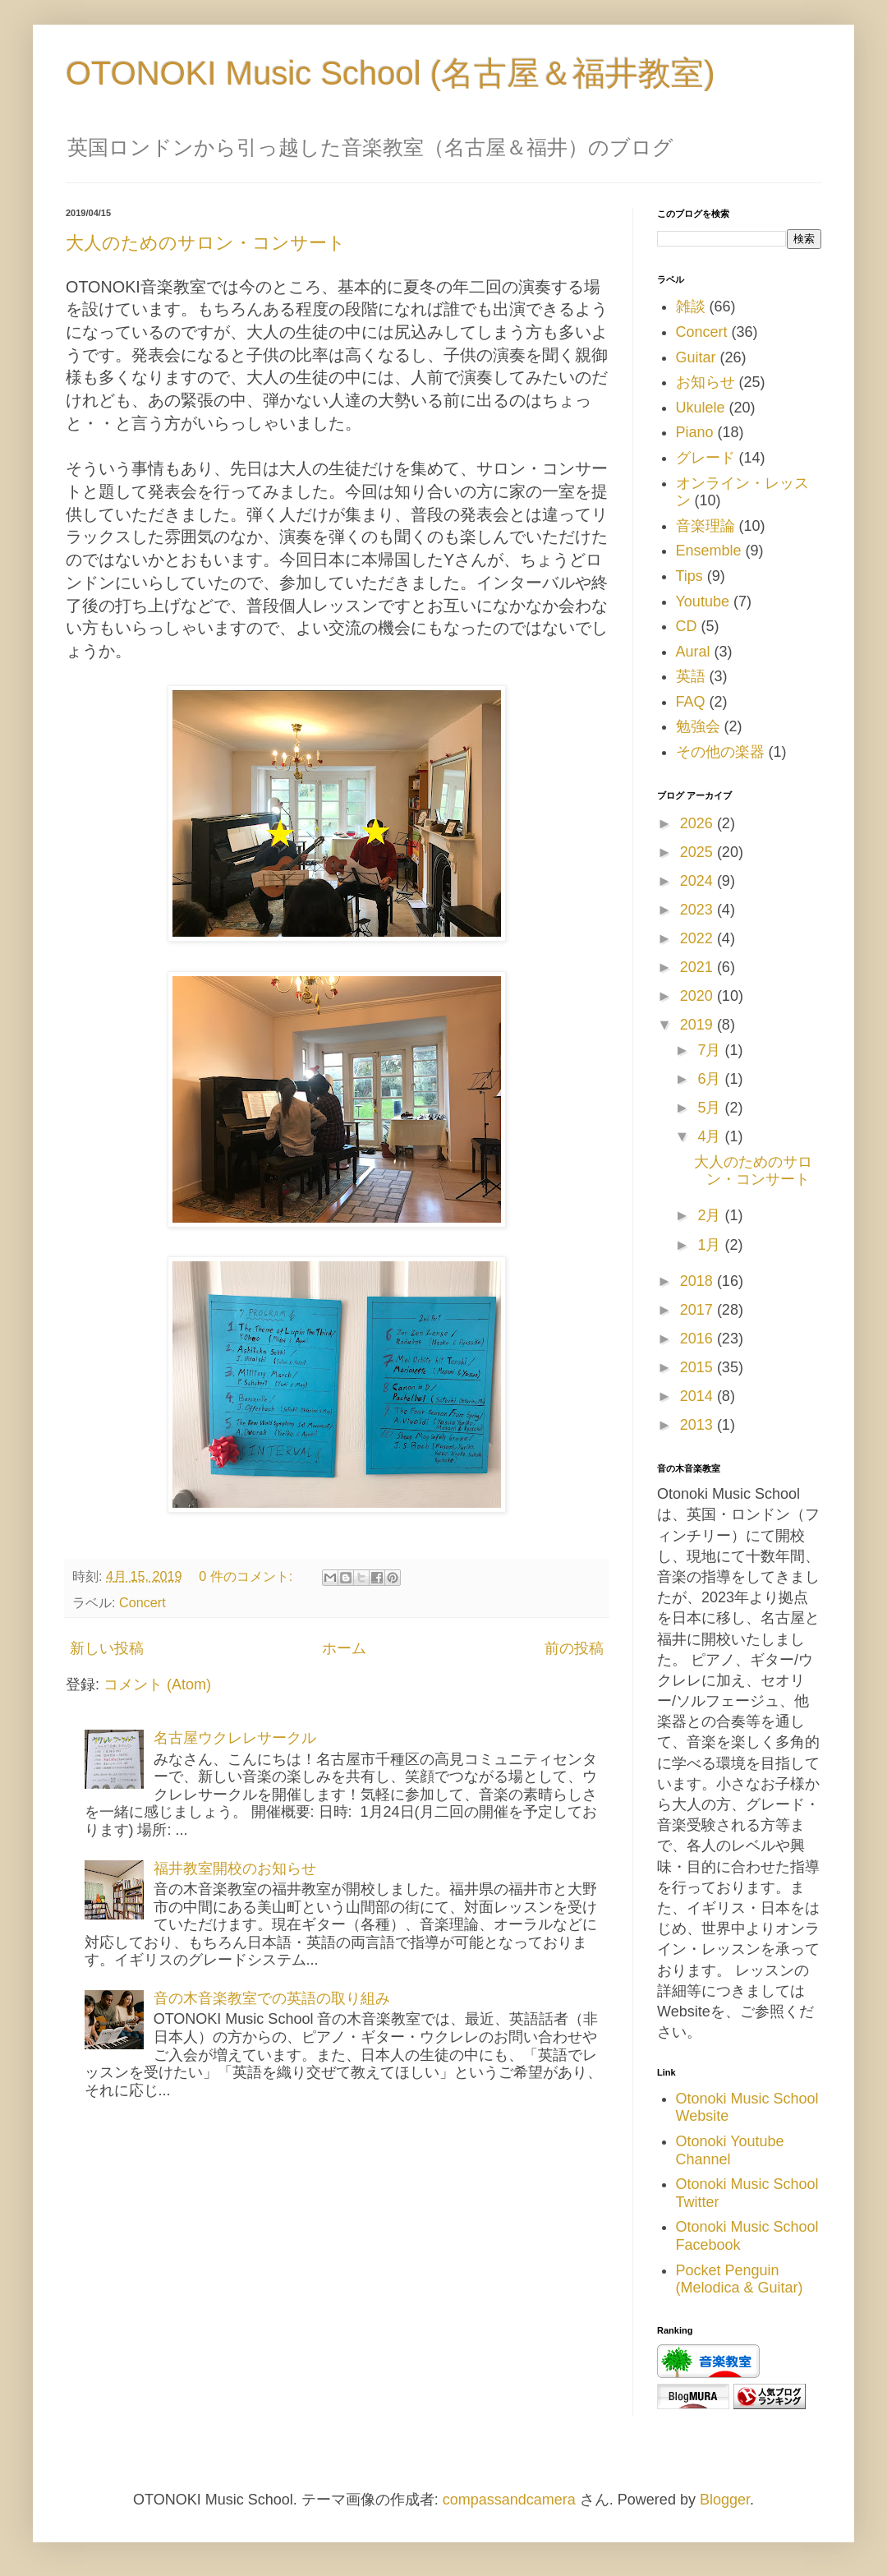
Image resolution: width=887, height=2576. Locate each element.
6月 (710, 1079)
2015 (698, 1367)
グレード (705, 457)
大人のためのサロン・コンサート (206, 243)
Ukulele (700, 407)
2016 (698, 1338)
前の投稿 (574, 1648)
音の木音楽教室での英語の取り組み (272, 1998)
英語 (690, 676)
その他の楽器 (720, 752)
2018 (698, 1281)
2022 (698, 938)
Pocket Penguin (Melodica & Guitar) (739, 2279)
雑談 (690, 306)
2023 (698, 909)
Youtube (702, 601)
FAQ (690, 702)
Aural (693, 651)
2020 (698, 996)
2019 (698, 1024)
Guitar (696, 357)
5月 (710, 1107)
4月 (710, 1136)
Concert (142, 1602)
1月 (710, 1245)
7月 (710, 1050)
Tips (689, 576)
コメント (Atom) (157, 1684)
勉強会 (698, 726)
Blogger (725, 2499)
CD (686, 626)
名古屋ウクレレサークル (235, 1738)
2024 (698, 881)
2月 (710, 1215)
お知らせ (705, 382)
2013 (698, 1425)
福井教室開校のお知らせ (235, 1868)
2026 (698, 823)
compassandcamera (509, 2499)
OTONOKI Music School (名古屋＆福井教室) (390, 73)
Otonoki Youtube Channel (730, 2150)
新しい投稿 (107, 1648)
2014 (698, 1396)
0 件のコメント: (247, 1576)
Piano (695, 432)
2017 (698, 1310)
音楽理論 (705, 526)
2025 (698, 852)
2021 (698, 967)
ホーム (344, 1648)
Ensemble (709, 550)
